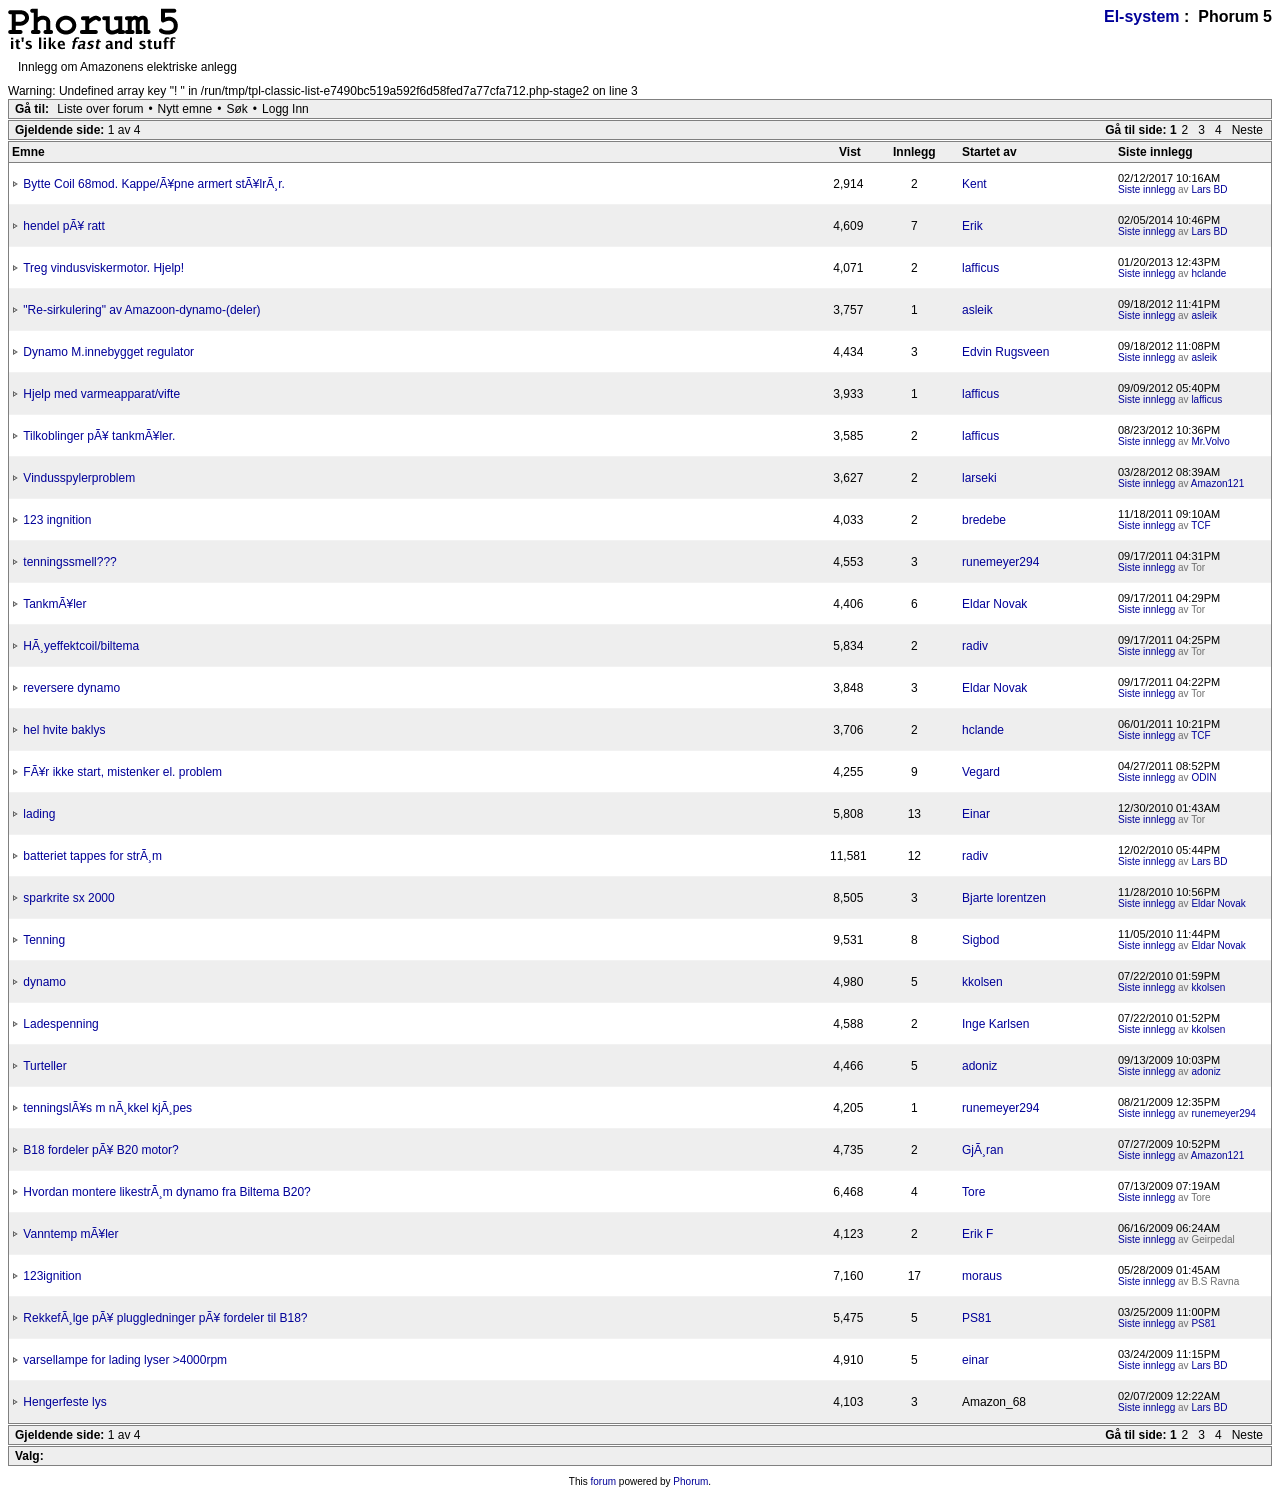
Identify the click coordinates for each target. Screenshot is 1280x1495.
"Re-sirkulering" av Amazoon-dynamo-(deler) (141, 310)
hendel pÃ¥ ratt (63, 226)
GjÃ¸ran (982, 1150)
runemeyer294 (1000, 562)
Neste (1247, 130)
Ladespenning (60, 1024)
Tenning (44, 940)
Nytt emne (185, 109)
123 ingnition (57, 520)
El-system (1142, 16)
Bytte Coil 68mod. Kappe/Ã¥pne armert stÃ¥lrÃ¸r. (153, 184)
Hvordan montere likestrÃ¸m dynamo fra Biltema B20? (166, 1192)
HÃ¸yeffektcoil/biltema (81, 646)
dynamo (44, 982)
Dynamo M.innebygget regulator (108, 352)
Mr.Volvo (1210, 441)
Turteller (45, 1066)
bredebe (984, 520)
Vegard (981, 772)
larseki (979, 478)
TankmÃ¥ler (54, 604)
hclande (1208, 273)
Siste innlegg (1146, 189)
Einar (976, 814)
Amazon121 (1217, 483)
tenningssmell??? (69, 562)
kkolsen (982, 982)
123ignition (52, 1276)
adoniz (979, 1066)
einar (975, 1360)
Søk (237, 109)
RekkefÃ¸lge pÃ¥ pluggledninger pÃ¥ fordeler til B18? (165, 1318)
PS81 (976, 1318)
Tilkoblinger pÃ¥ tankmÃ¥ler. (99, 436)
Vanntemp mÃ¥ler (70, 1234)
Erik (972, 226)
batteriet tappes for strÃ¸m (92, 856)
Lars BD (1209, 189)
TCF (1200, 525)
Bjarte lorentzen (1004, 898)
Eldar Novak (994, 604)
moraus (982, 1276)
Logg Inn (285, 109)
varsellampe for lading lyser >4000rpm (125, 1360)
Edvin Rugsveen (1005, 352)
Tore (973, 1192)
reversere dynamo (71, 688)
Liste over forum (100, 109)
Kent (974, 184)
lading (39, 814)
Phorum (690, 1481)
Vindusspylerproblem (79, 478)
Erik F (977, 1234)
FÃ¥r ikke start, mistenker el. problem (122, 772)
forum (604, 1481)
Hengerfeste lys (64, 1402)
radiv (975, 646)
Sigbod (980, 940)
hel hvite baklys (64, 730)
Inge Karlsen (995, 1024)
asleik (977, 310)
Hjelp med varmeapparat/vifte (101, 394)
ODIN (1203, 777)
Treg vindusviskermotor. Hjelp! (103, 268)
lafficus (980, 268)
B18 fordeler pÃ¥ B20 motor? (100, 1150)
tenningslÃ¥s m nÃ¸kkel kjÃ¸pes (107, 1108)
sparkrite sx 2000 (68, 898)
